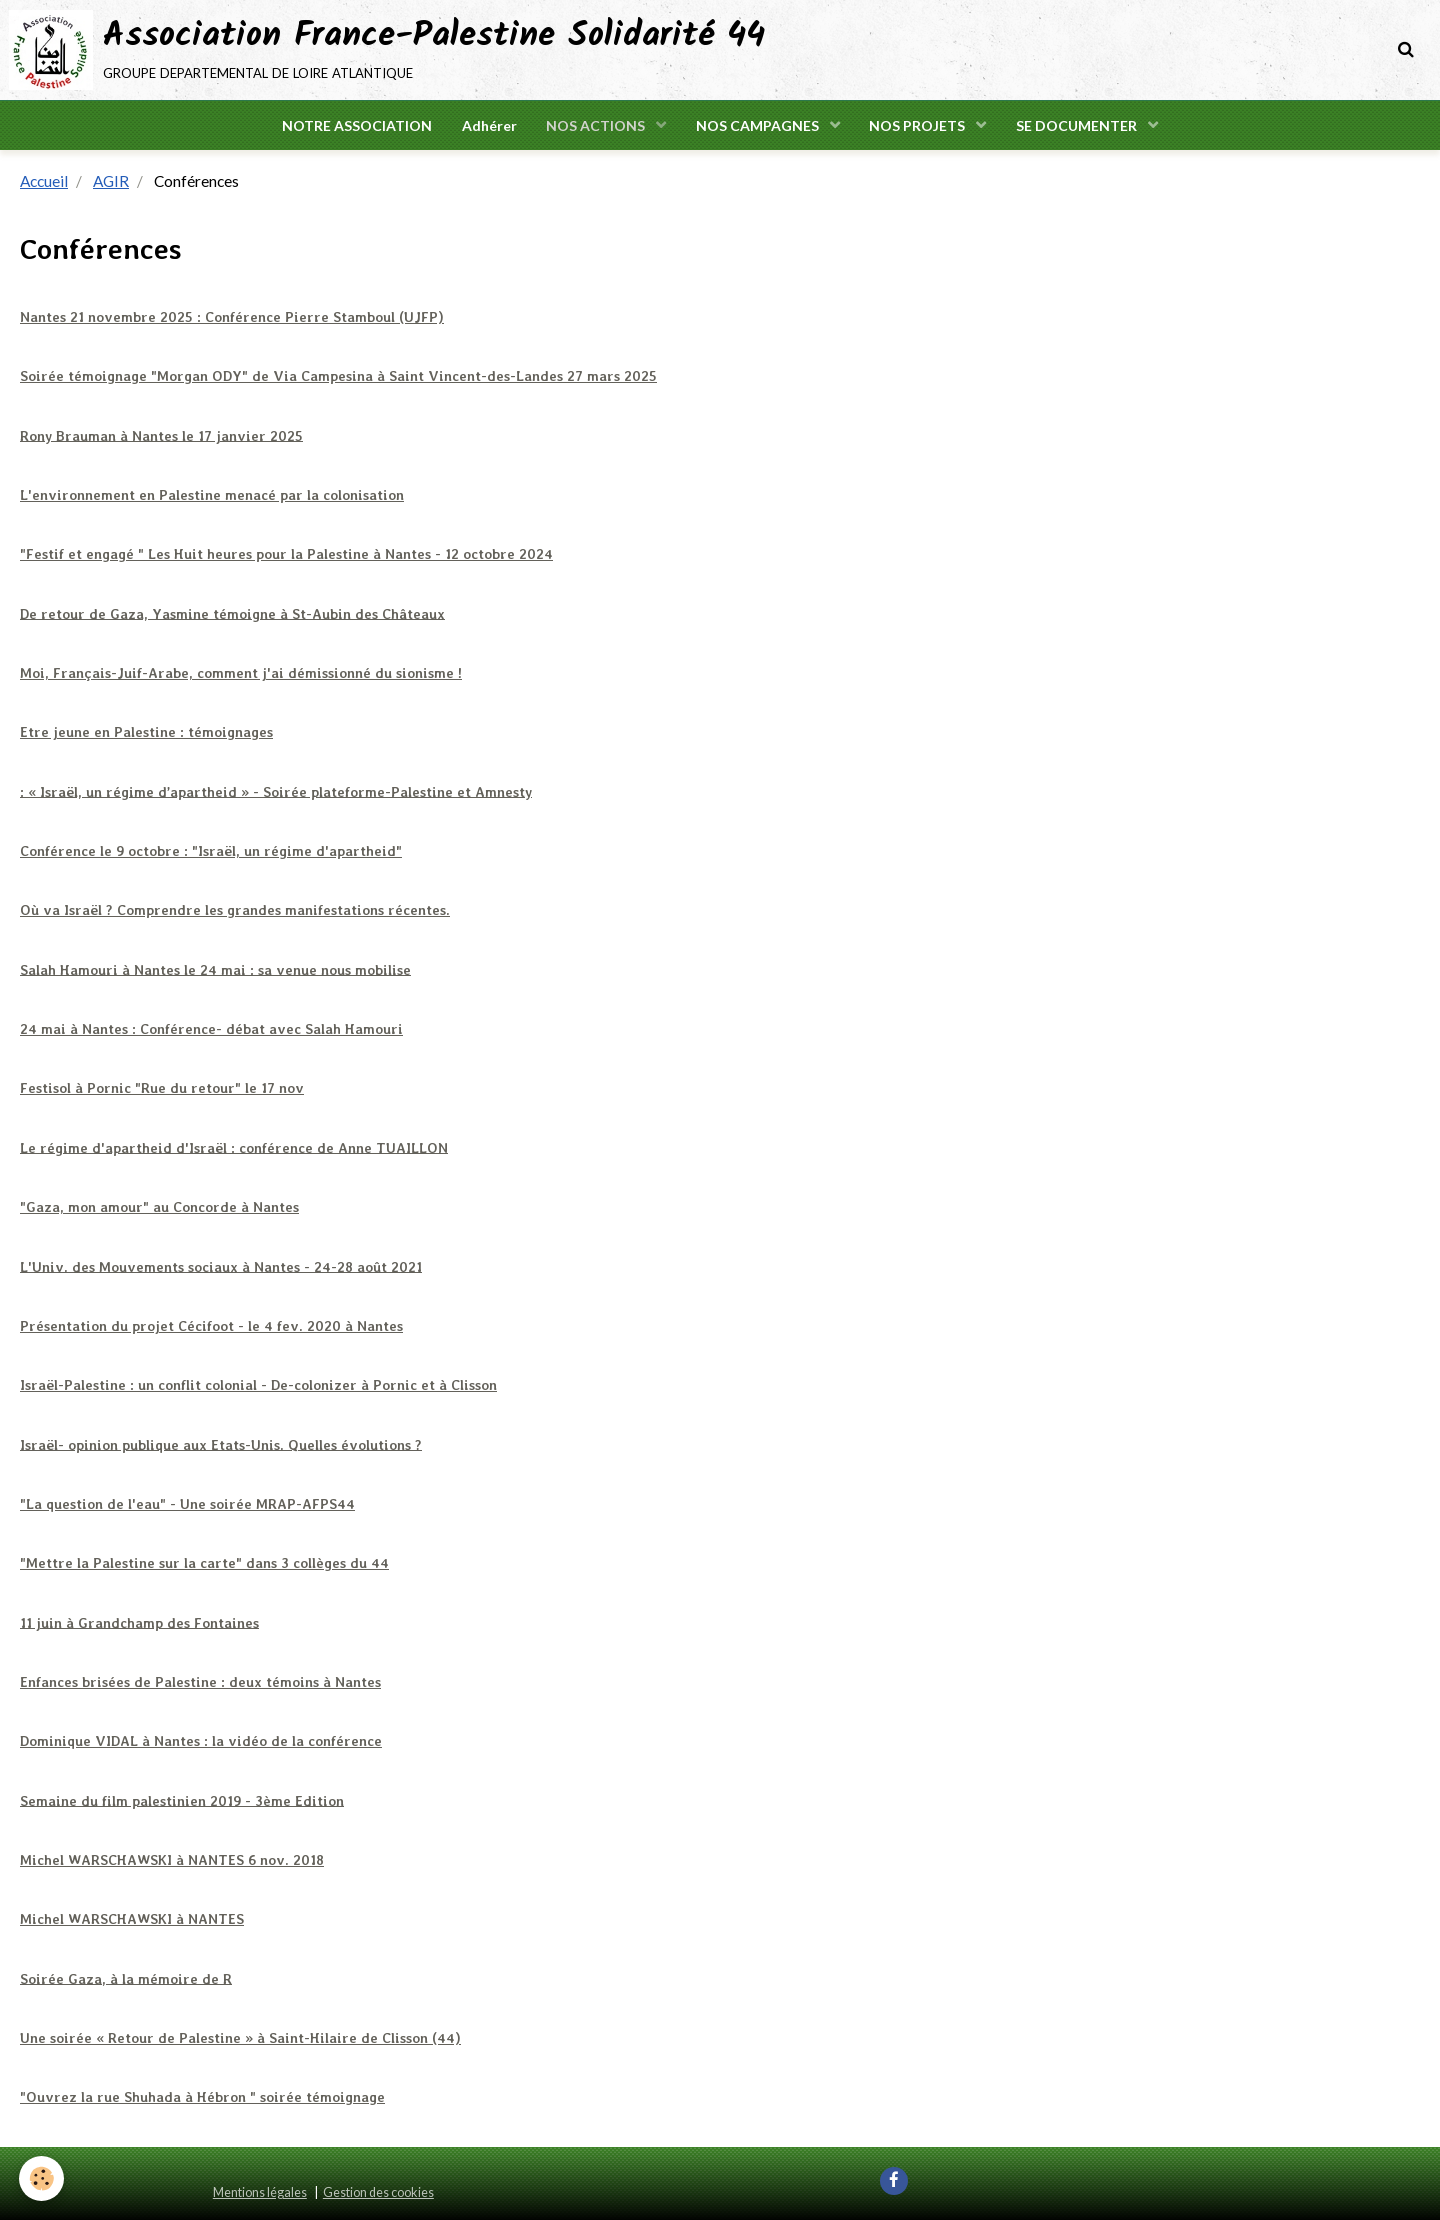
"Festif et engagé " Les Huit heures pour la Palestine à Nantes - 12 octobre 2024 (287, 555)
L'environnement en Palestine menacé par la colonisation (212, 496)
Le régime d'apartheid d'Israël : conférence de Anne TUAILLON (234, 1147)
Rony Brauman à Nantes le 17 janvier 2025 (161, 436)
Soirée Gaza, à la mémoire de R (126, 1977)
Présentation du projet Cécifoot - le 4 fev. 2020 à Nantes (212, 1325)
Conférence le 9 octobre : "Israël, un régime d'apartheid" (211, 851)
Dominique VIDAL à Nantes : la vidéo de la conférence (201, 1740)
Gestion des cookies (378, 2190)
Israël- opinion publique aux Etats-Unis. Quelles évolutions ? (221, 1444)
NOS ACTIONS (597, 125)
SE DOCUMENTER (1079, 125)
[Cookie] (42, 2178)
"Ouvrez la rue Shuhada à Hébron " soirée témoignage (202, 2095)
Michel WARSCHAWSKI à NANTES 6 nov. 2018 (171, 1858)
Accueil (44, 182)
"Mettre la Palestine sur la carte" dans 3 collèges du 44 (204, 1562)
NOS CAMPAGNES (759, 125)
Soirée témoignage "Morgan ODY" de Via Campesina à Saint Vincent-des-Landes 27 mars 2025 (336, 377)
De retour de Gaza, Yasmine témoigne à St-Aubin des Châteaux (232, 614)
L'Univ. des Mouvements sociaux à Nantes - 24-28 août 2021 (220, 1266)
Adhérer (488, 125)
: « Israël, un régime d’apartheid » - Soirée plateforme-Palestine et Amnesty (276, 792)
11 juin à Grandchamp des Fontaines (139, 1621)
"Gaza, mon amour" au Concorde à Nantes (159, 1207)
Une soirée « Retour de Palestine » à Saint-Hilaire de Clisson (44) (240, 2036)
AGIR (111, 182)
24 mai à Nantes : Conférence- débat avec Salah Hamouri (212, 1029)
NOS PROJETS (919, 125)
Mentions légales (260, 2190)
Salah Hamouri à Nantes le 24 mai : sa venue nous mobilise (215, 970)
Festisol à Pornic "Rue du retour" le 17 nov (162, 1088)
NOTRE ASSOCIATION (356, 125)
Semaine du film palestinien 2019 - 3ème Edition (182, 1799)
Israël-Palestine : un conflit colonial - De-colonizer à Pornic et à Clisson (259, 1384)
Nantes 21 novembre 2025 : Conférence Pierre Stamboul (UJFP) (232, 318)
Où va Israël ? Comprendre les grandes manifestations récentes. (235, 910)
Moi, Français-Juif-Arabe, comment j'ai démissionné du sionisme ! (241, 673)
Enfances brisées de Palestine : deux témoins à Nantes (201, 1681)
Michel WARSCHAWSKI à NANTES (131, 1918)
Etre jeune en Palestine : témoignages (146, 733)
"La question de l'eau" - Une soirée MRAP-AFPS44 (187, 1503)
